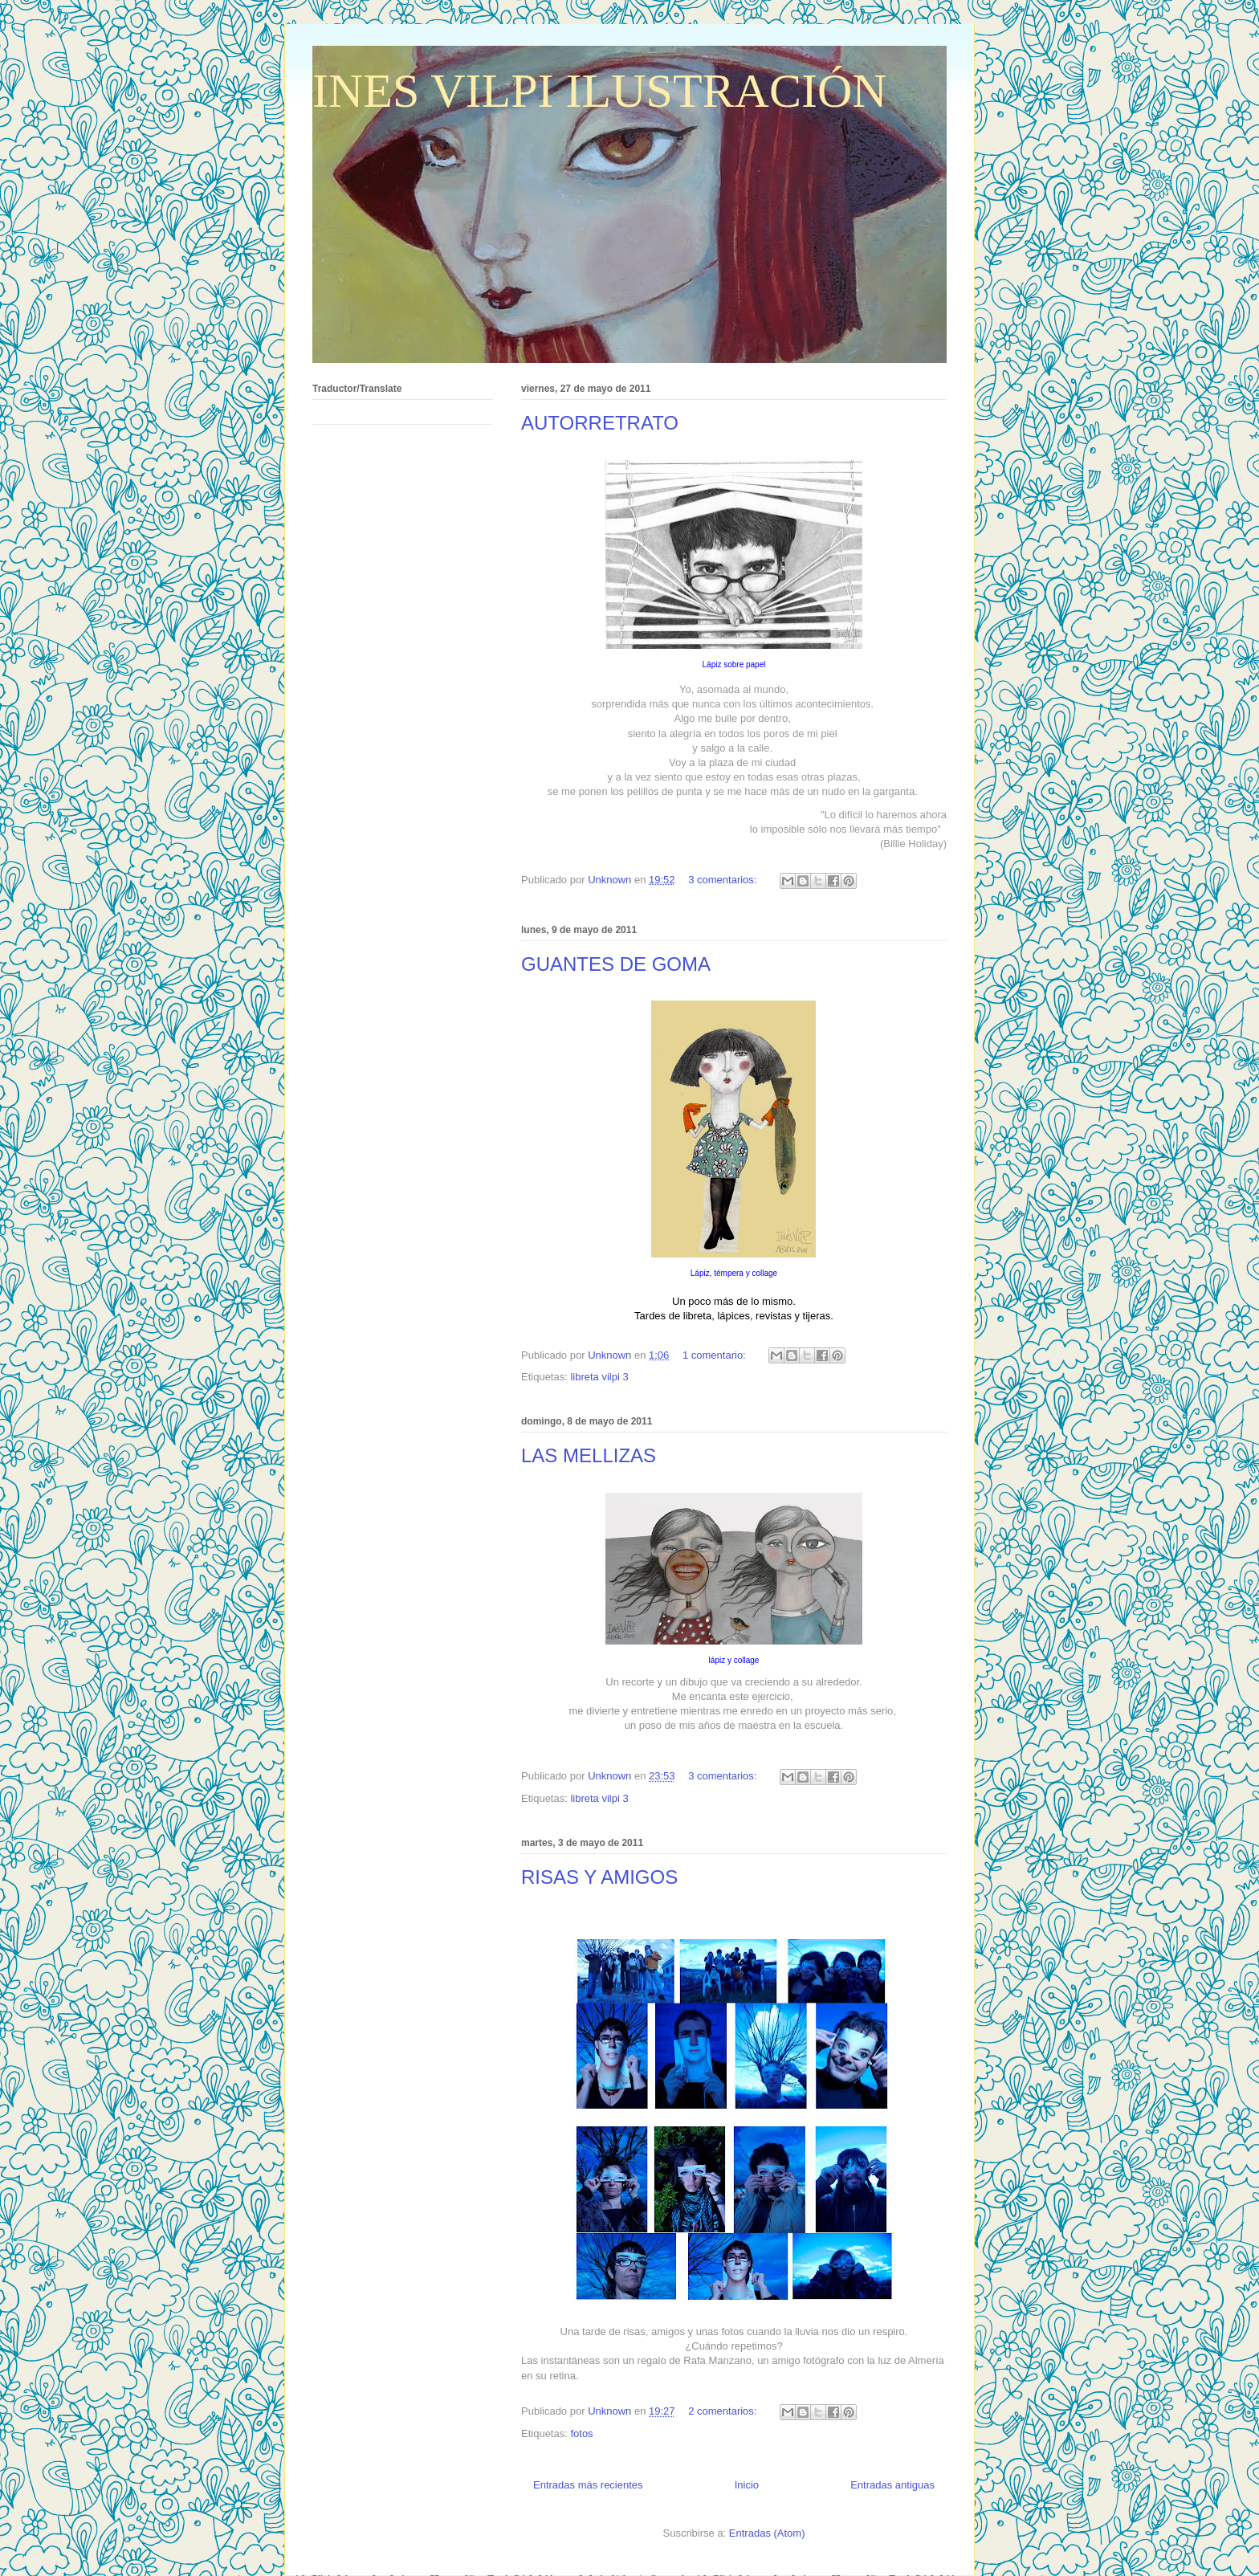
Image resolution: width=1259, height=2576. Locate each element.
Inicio (747, 2485)
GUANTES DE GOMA (616, 964)
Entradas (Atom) (767, 2533)
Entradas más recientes (588, 2485)
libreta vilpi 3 (599, 1377)
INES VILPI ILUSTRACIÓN (599, 90)
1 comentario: (715, 1355)
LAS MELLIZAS (588, 1455)
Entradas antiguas (892, 2485)
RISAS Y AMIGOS (599, 1877)
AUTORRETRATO (599, 423)
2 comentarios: (724, 2411)
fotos (581, 2433)
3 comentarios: (724, 880)
